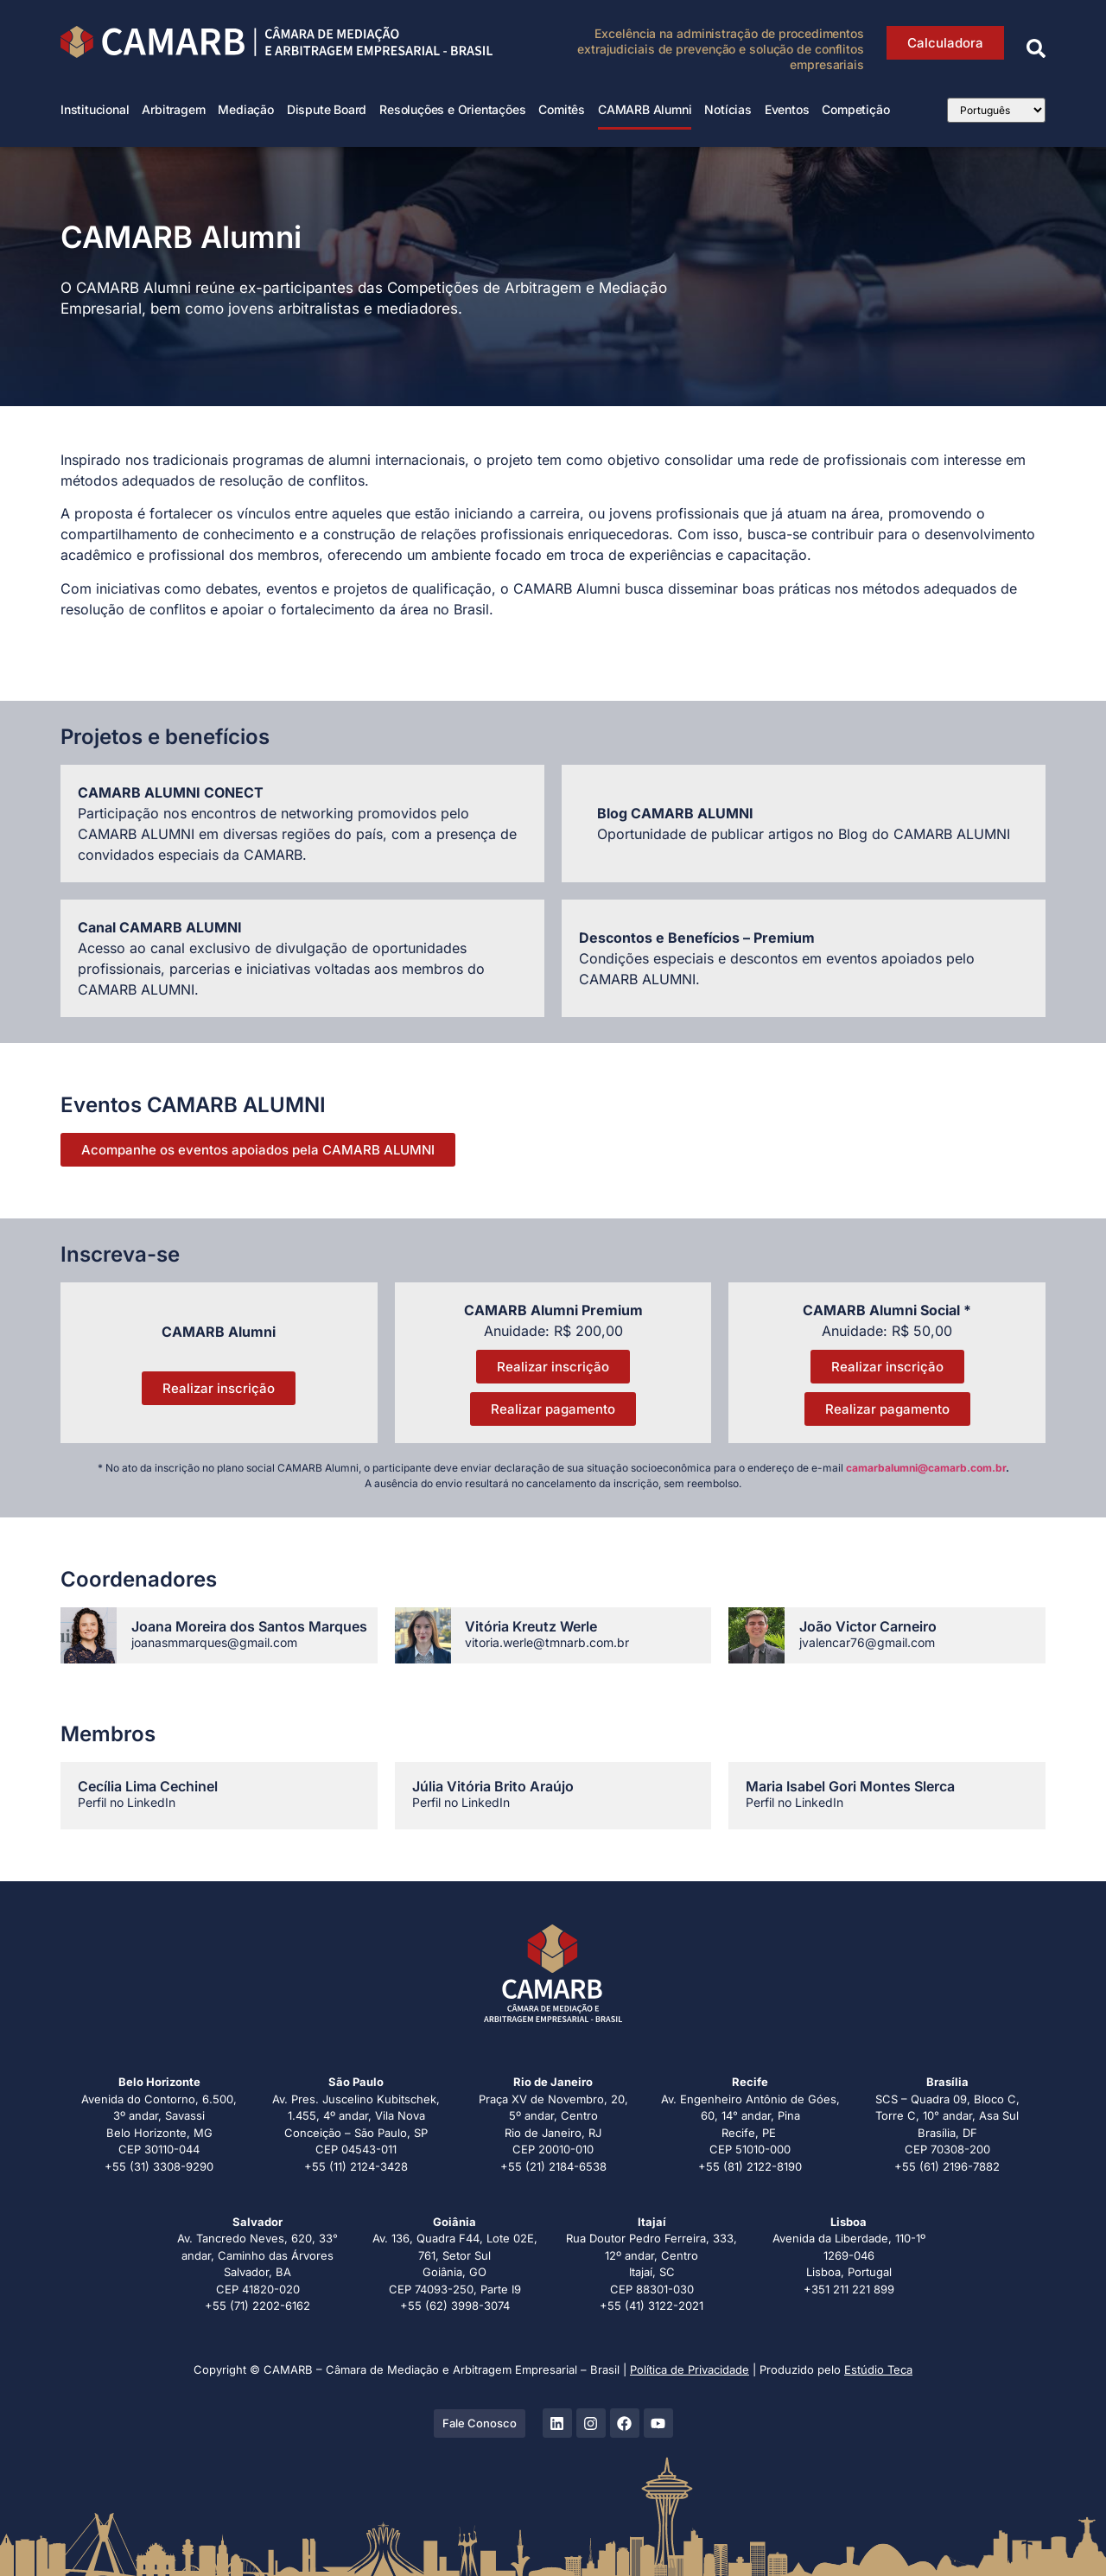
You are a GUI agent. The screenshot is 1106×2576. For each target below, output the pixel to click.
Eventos (787, 109)
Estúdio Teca (878, 2369)
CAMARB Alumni (644, 109)
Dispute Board (326, 109)
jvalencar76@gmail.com (867, 1642)
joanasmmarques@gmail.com (214, 1642)
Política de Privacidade (689, 2369)
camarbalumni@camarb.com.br (926, 1467)
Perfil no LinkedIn (126, 1802)
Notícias (727, 109)
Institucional (94, 109)
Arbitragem (173, 109)
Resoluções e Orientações (452, 109)
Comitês (561, 109)
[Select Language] (996, 110)
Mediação (245, 109)
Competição (855, 109)
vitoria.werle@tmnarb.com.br (547, 1642)
